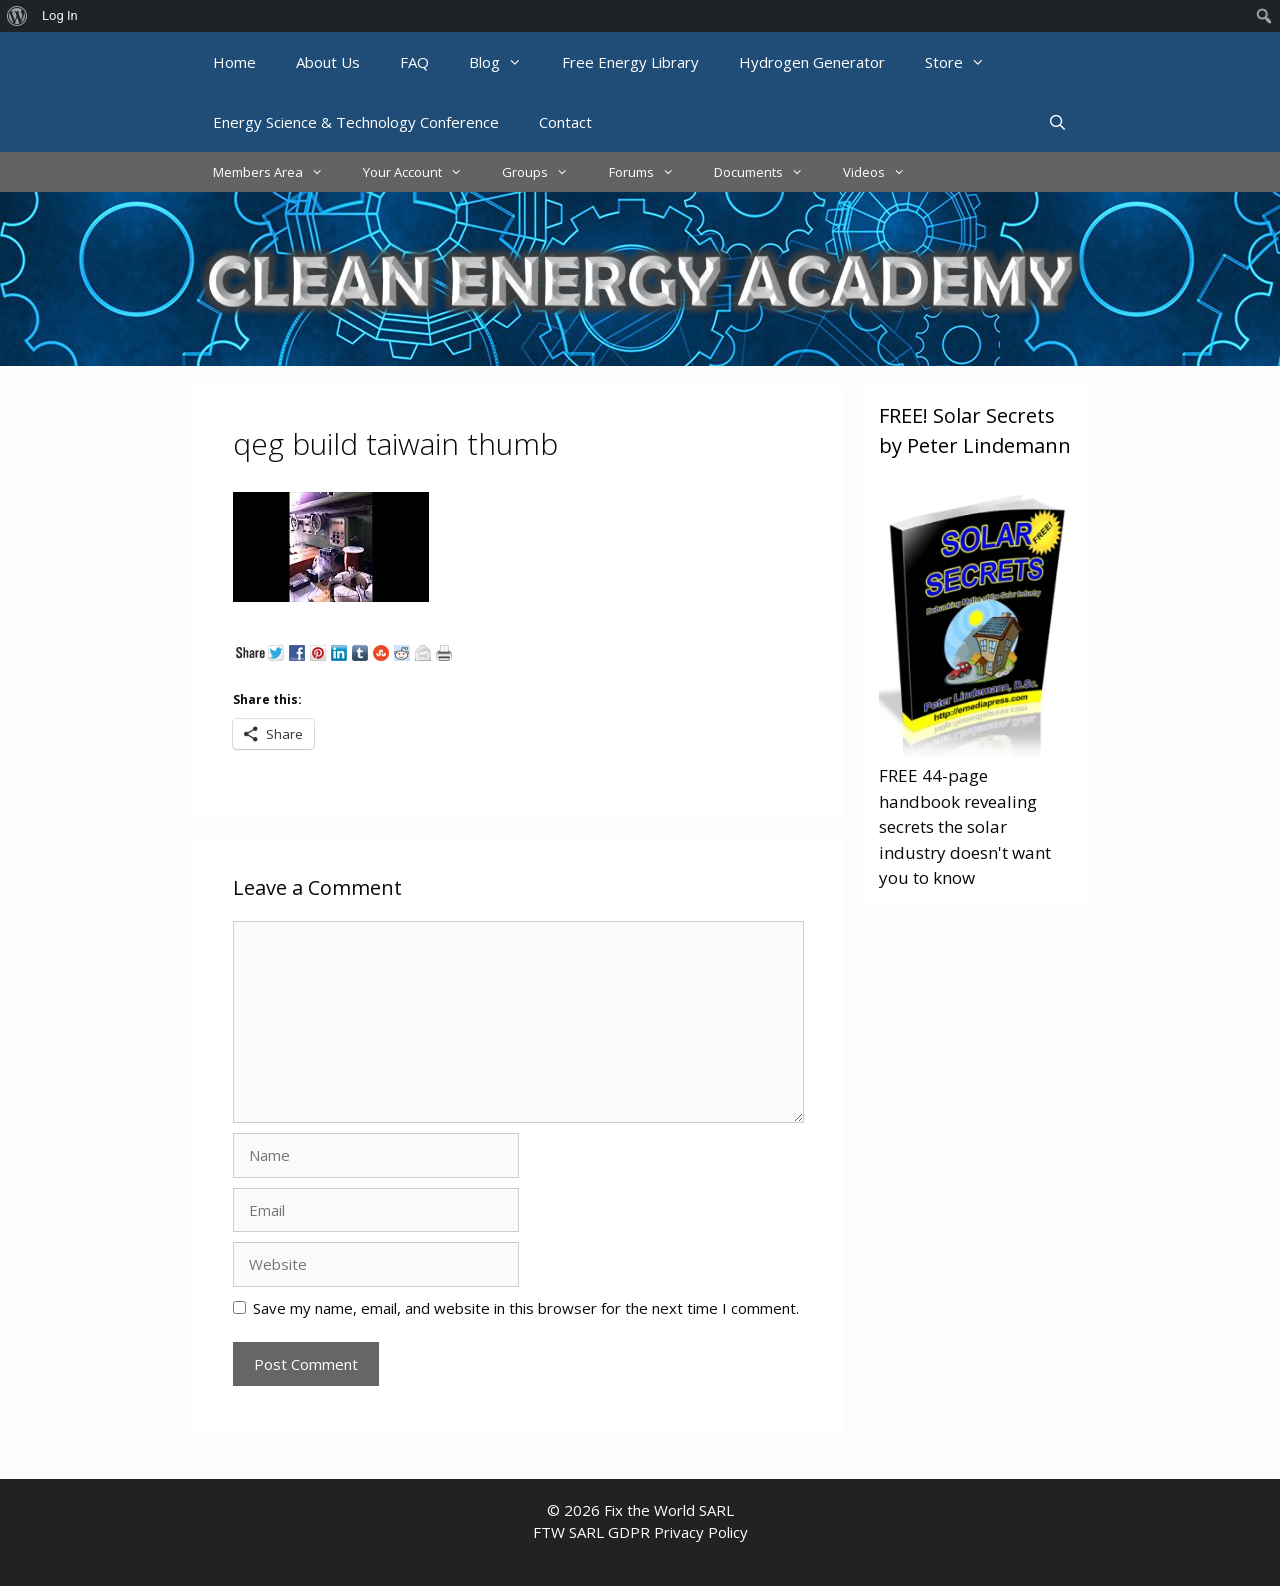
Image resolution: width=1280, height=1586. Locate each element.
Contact (565, 122)
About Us (328, 62)
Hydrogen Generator (812, 62)
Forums (651, 172)
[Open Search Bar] (1057, 122)
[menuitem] (17, 16)
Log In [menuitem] (60, 15)
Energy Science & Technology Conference (356, 122)
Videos (884, 172)
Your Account (422, 172)
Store (965, 62)
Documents (768, 172)
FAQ (414, 62)
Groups (545, 172)
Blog (505, 62)
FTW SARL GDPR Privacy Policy (640, 1532)
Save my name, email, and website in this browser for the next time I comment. (526, 1308)
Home (234, 62)
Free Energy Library (630, 62)
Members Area (278, 172)
